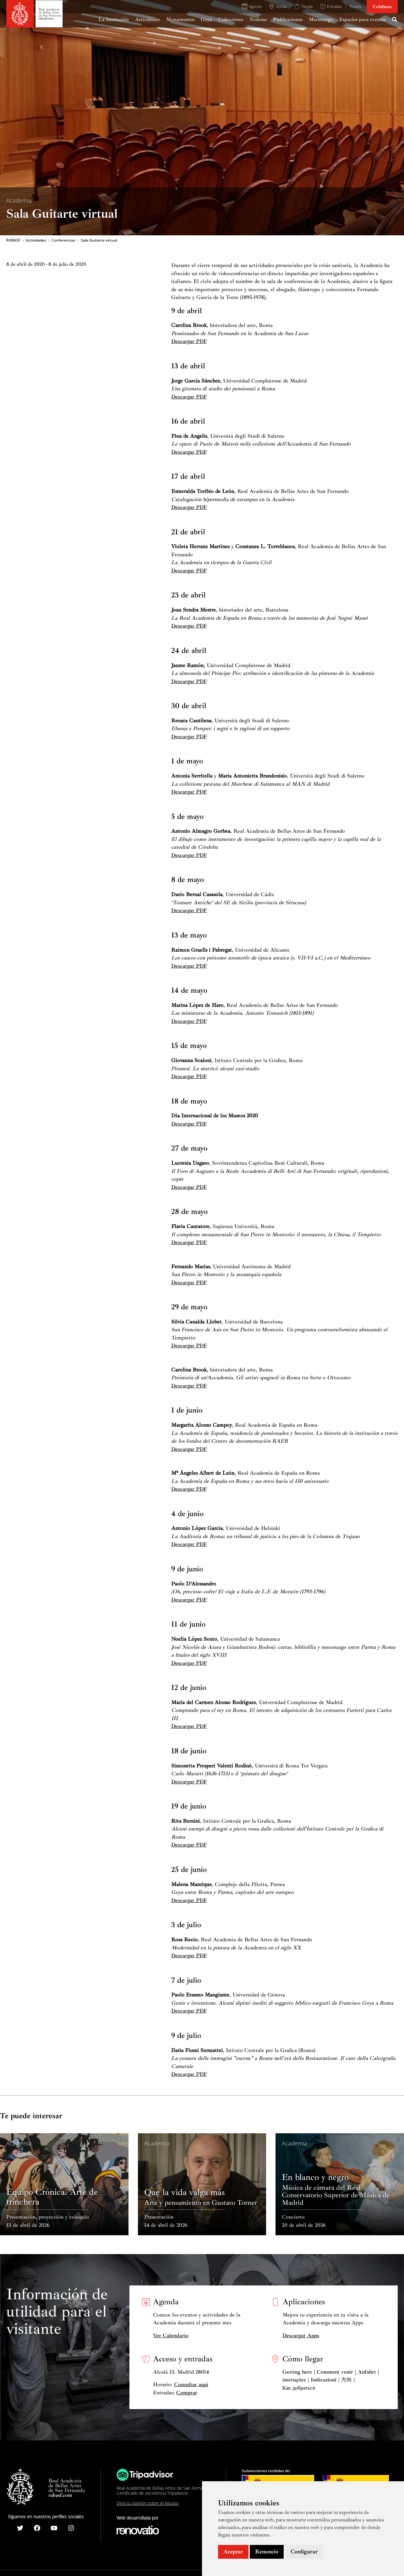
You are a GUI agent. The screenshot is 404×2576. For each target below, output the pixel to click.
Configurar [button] (304, 2551)
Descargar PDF (189, 341)
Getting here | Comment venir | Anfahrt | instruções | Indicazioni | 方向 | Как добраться (330, 2380)
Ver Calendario (170, 2335)
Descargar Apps (300, 2335)
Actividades (36, 240)
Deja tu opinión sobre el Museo (147, 2503)
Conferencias (63, 240)
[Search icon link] (395, 20)
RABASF (13, 240)
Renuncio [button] (266, 2551)
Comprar (186, 2392)
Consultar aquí (191, 2384)
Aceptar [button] (233, 2551)
